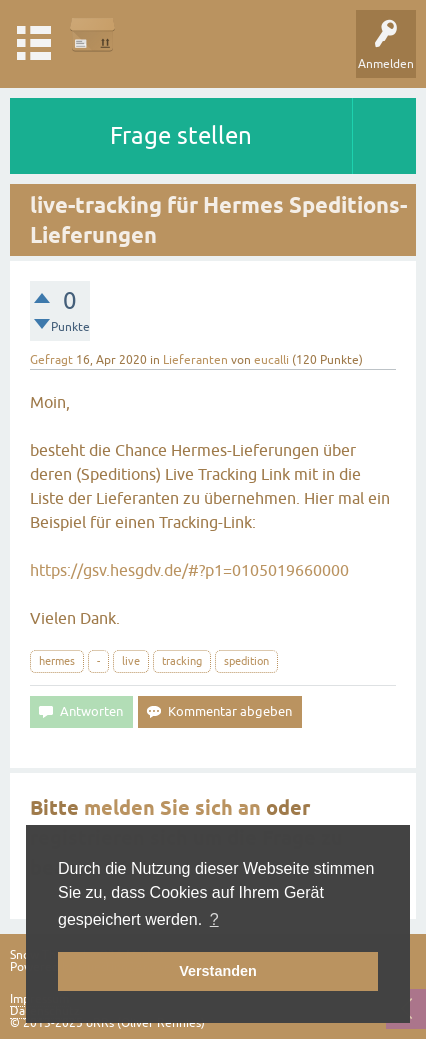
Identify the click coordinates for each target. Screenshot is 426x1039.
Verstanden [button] (218, 971)
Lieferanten (195, 360)
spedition (246, 661)
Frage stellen (181, 135)
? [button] (214, 919)
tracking (182, 661)
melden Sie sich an (172, 808)
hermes (57, 661)
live (131, 661)
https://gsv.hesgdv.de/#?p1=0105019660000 (189, 570)
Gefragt (51, 360)
